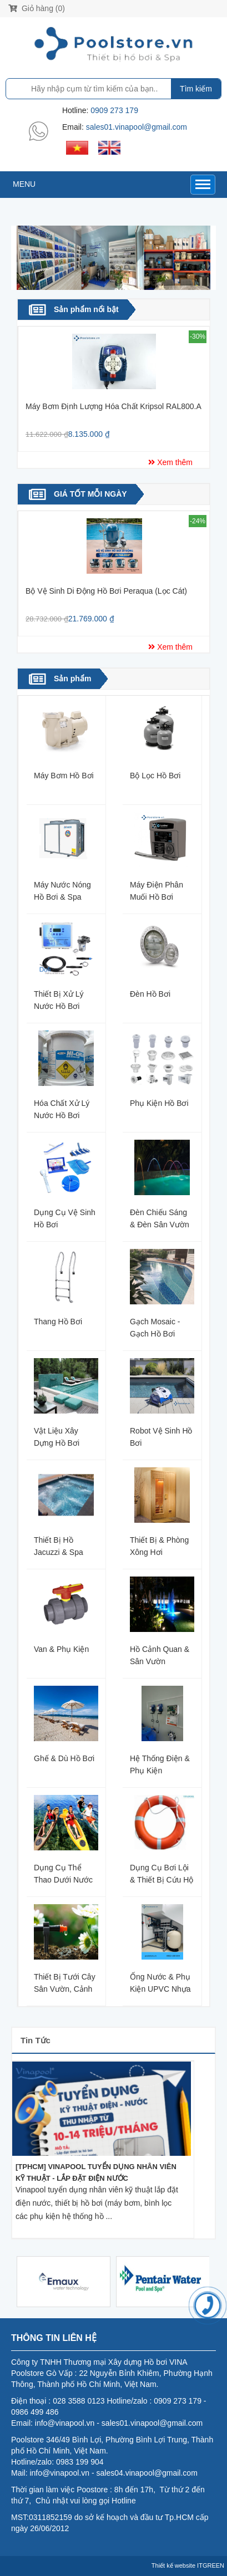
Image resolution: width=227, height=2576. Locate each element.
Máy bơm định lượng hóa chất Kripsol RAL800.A (113, 406)
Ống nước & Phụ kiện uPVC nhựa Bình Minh (160, 1982)
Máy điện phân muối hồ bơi (156, 890)
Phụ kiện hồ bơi (159, 1103)
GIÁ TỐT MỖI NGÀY (90, 493)
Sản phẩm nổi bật (86, 309)
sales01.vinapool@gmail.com (136, 127)
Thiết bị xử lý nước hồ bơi (58, 999)
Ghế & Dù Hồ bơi (64, 1758)
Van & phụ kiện (61, 1649)
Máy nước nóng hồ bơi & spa (62, 890)
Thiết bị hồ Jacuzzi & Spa (58, 1546)
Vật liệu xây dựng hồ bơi (56, 1436)
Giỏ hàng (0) (36, 8)
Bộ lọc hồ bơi (155, 775)
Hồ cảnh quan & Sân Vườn (159, 1655)
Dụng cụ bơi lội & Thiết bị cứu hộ (161, 1873)
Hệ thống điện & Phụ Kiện (160, 1764)
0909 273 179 (114, 110)
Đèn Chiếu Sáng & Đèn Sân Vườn (159, 1218)
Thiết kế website (173, 2565)
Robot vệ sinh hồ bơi (161, 1436)
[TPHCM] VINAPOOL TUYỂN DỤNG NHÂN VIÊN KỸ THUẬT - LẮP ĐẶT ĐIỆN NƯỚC (96, 2172)
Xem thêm (174, 462)
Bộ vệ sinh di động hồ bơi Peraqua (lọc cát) (106, 590)
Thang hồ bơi (58, 1321)
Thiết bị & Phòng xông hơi (159, 1546)
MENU (24, 184)
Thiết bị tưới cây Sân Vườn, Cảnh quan (64, 1982)
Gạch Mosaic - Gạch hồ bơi (155, 1327)
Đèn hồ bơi (150, 993)
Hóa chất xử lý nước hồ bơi (61, 1109)
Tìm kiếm (196, 88)
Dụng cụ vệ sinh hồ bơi (64, 1218)
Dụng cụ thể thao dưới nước (63, 1873)
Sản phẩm (72, 678)
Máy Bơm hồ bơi (64, 775)
